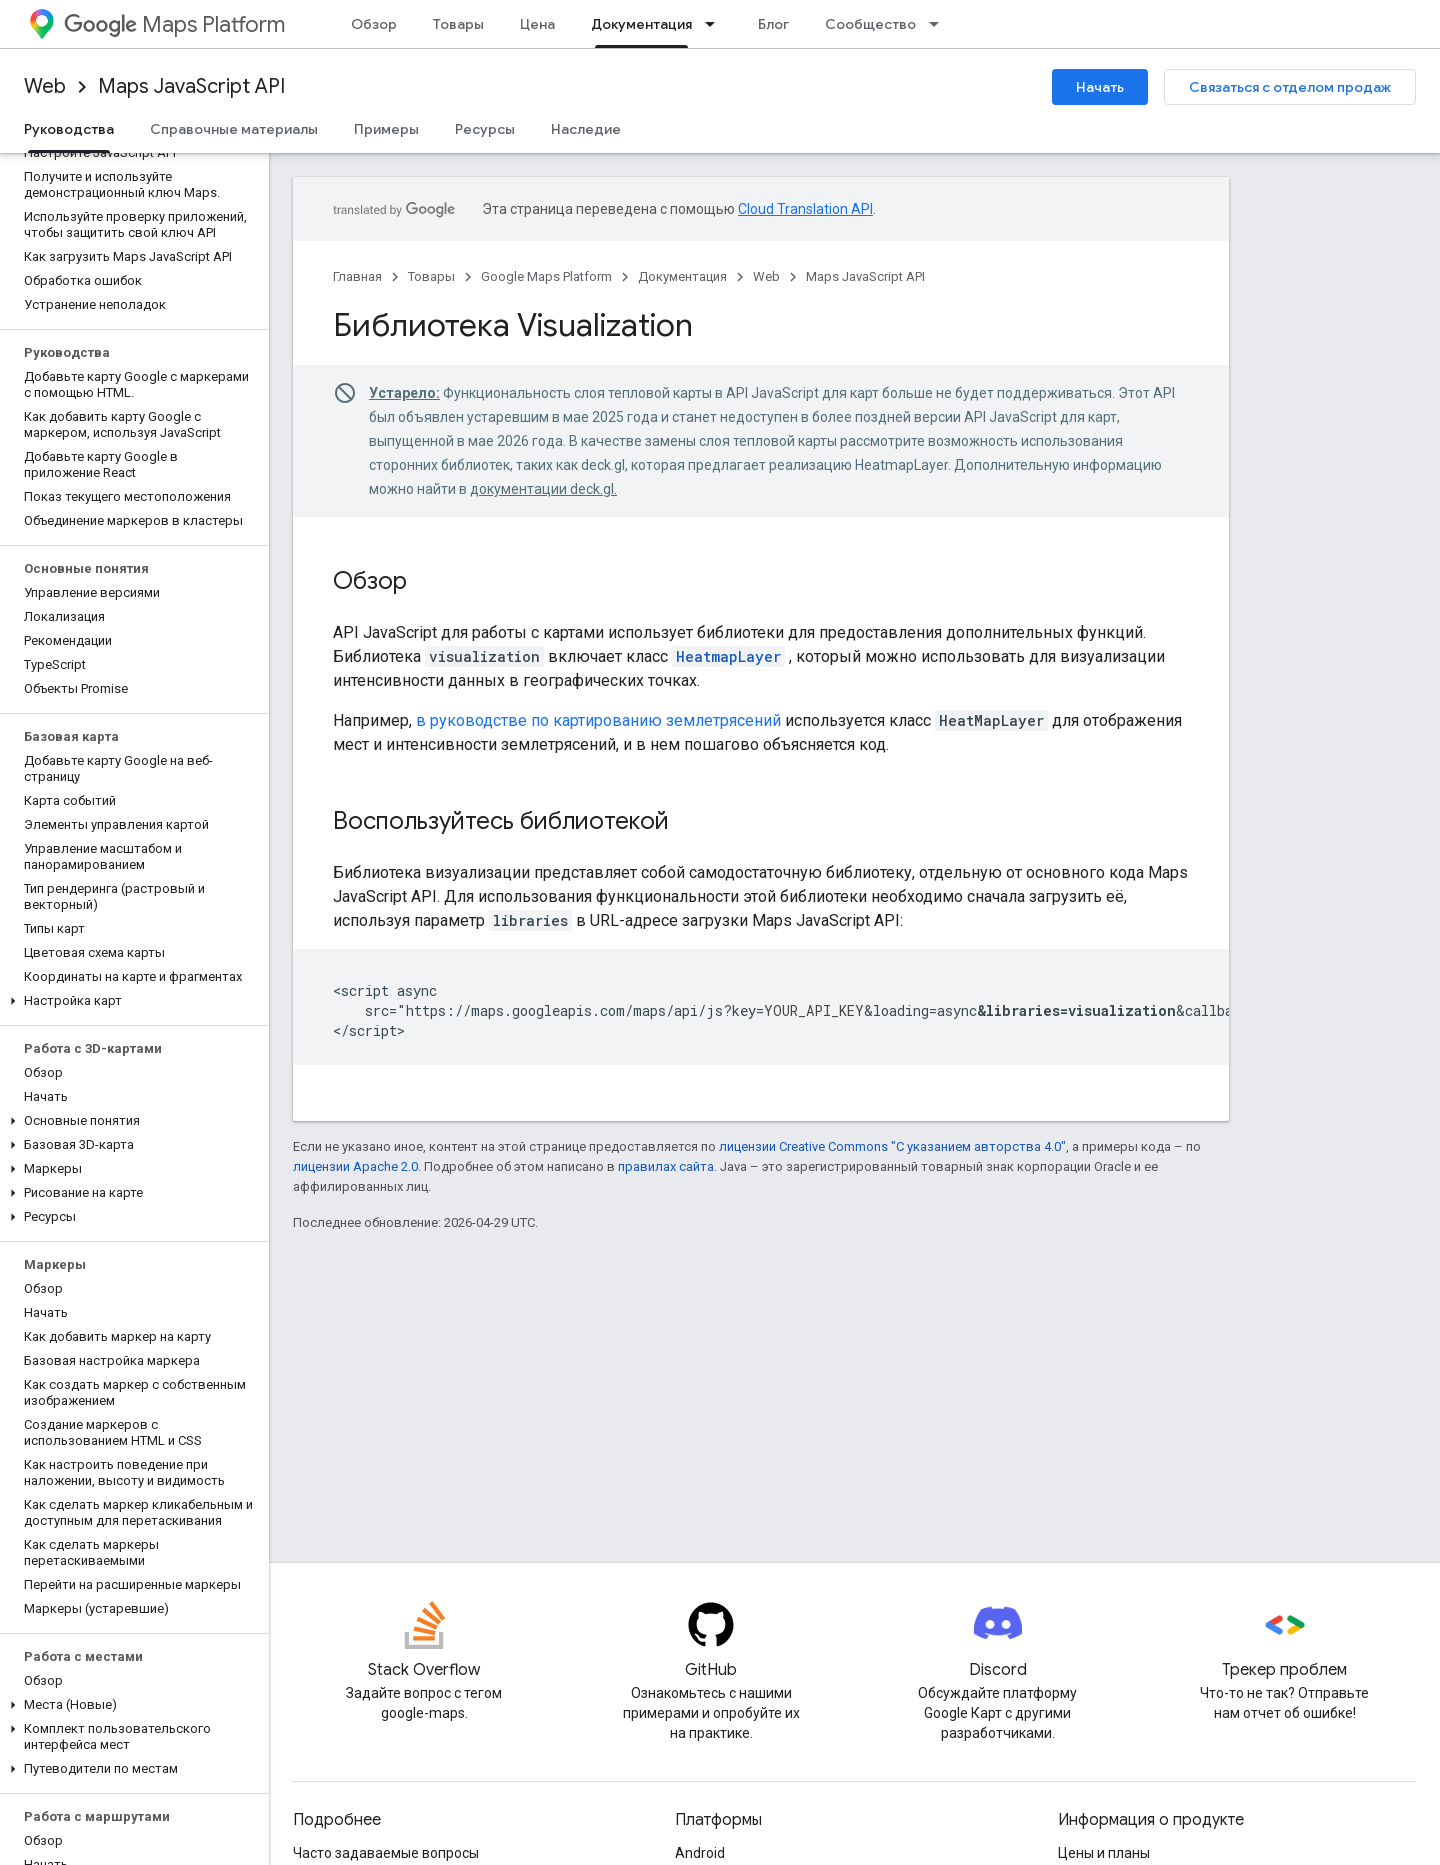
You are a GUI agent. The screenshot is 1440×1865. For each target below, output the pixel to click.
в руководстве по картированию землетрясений (598, 720)
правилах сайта (666, 1166)
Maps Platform (174, 24)
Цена (537, 24)
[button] (130, 1001)
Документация (682, 276)
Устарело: (404, 393)
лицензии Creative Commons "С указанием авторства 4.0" (892, 1146)
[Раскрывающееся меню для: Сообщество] (940, 24)
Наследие (586, 129)
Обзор (374, 24)
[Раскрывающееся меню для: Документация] (716, 24)
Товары (458, 24)
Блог (773, 24)
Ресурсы (485, 129)
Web (45, 86)
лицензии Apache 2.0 (355, 1166)
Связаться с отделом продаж (1290, 87)
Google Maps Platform (546, 276)
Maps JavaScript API (191, 86)
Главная (357, 276)
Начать (1100, 87)
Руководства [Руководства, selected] (69, 129)
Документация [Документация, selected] (641, 24)
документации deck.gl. (543, 489)
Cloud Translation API (805, 209)
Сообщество (870, 24)
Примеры (386, 129)
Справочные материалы (234, 129)
